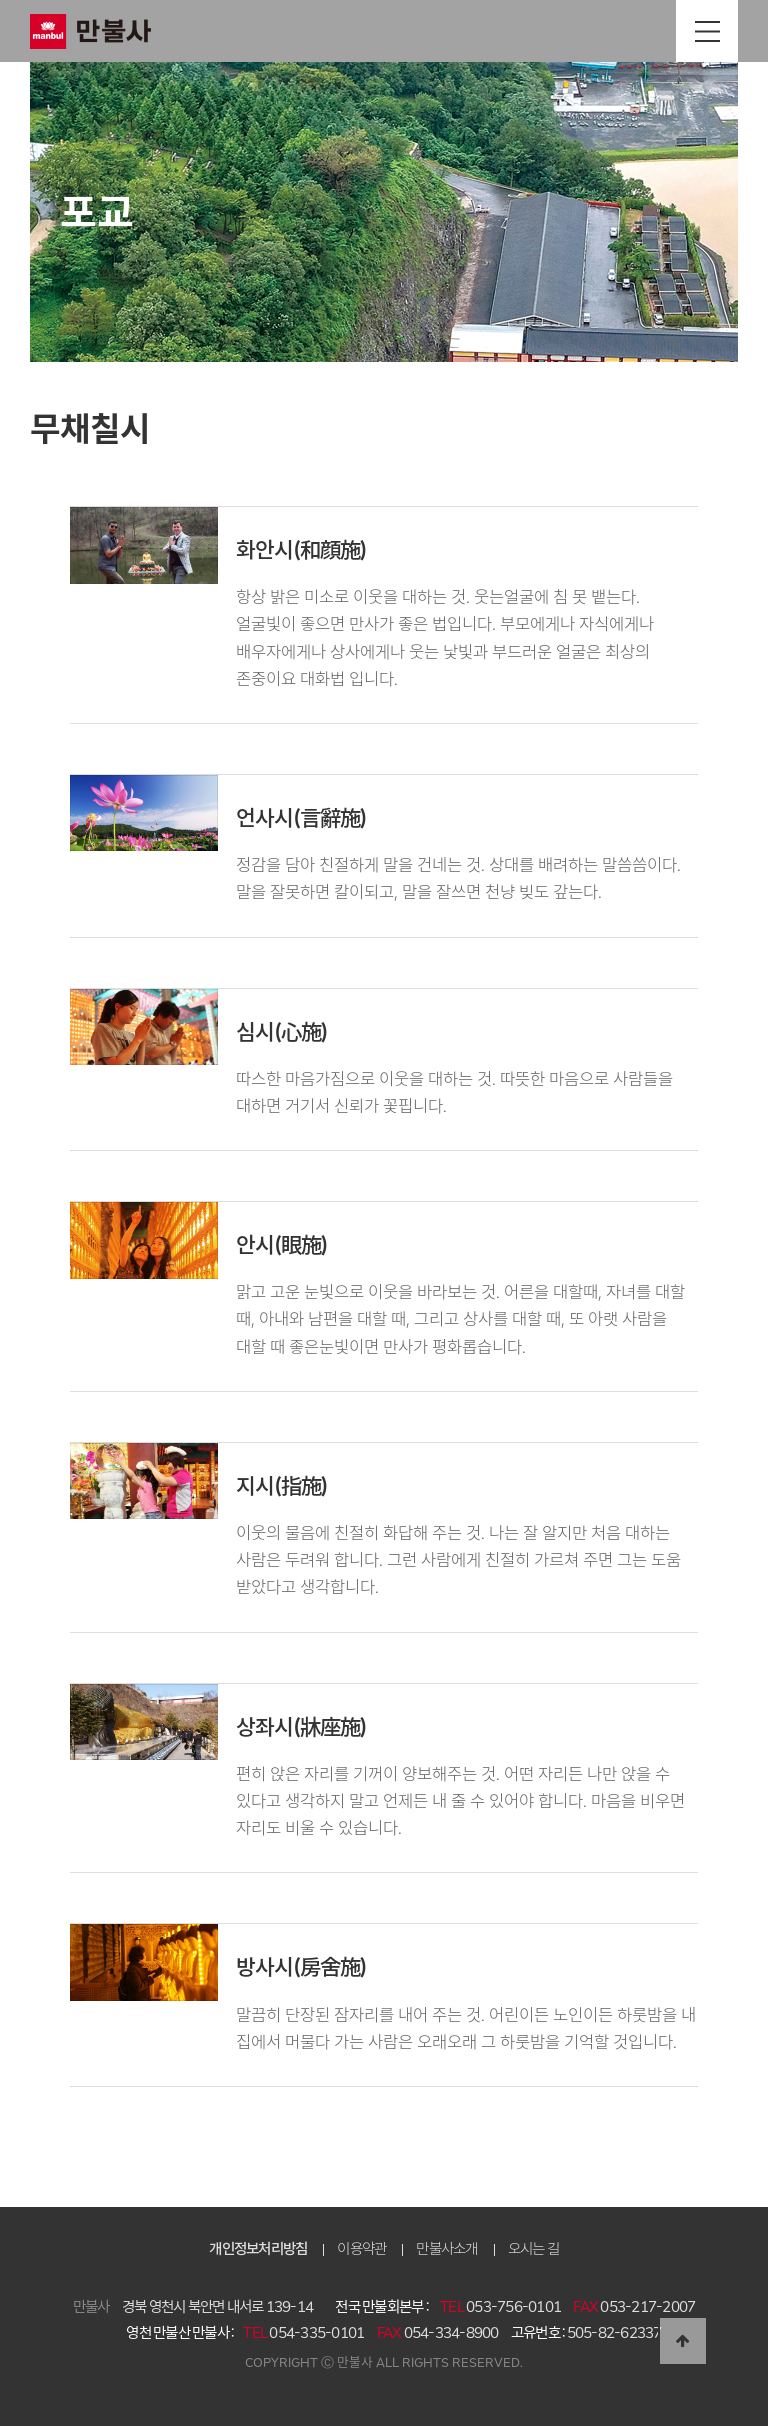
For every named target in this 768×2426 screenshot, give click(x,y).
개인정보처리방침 (258, 2249)
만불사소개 (446, 2249)
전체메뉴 (707, 31)
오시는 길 (533, 2249)
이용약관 (361, 2249)
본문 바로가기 (0, 0)
